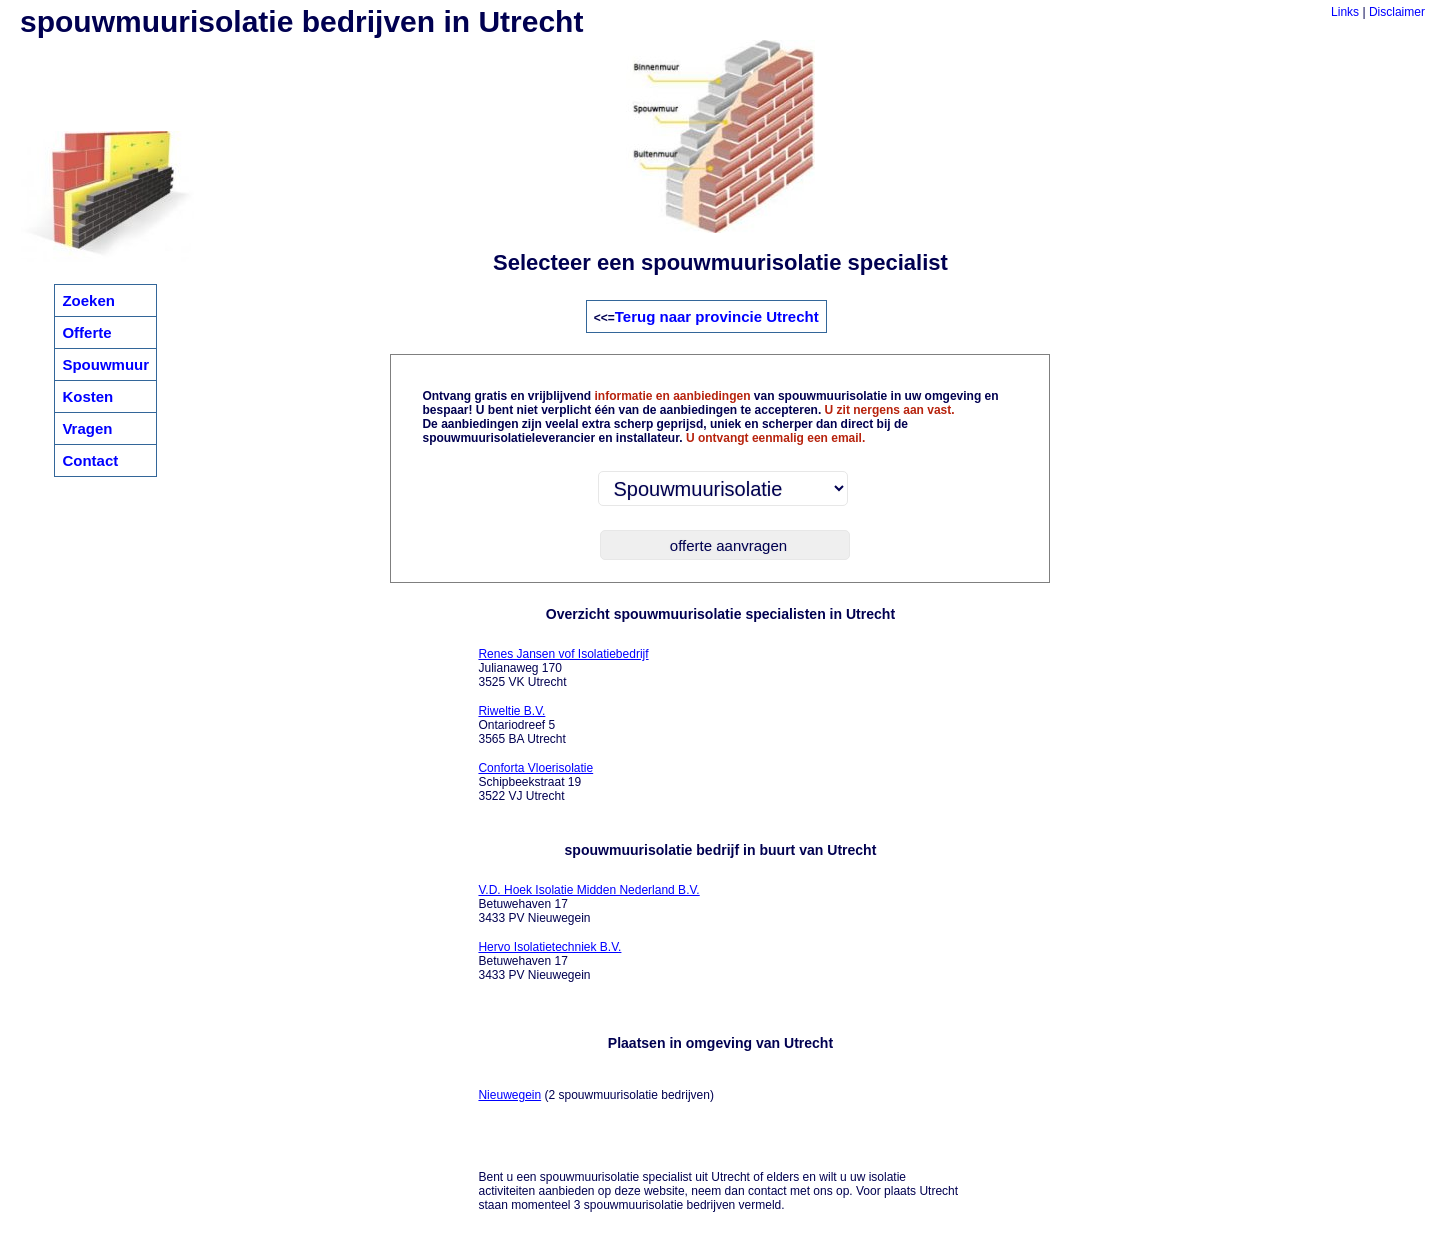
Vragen (87, 428)
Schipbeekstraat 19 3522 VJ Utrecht (535, 782)
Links (1345, 12)
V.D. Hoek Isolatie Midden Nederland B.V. (588, 890)
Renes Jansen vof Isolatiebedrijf (563, 654)
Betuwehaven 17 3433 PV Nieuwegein (588, 904)
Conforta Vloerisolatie (535, 768)
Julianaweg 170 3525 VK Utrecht (563, 668)
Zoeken (88, 300)
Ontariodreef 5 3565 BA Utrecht (521, 725)
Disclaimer (1397, 12)
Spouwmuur (105, 364)
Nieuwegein (509, 1095)
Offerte (86, 332)
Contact (90, 460)
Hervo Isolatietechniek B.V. (549, 947)
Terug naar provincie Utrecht (717, 316)
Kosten (87, 396)
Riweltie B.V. (511, 711)
